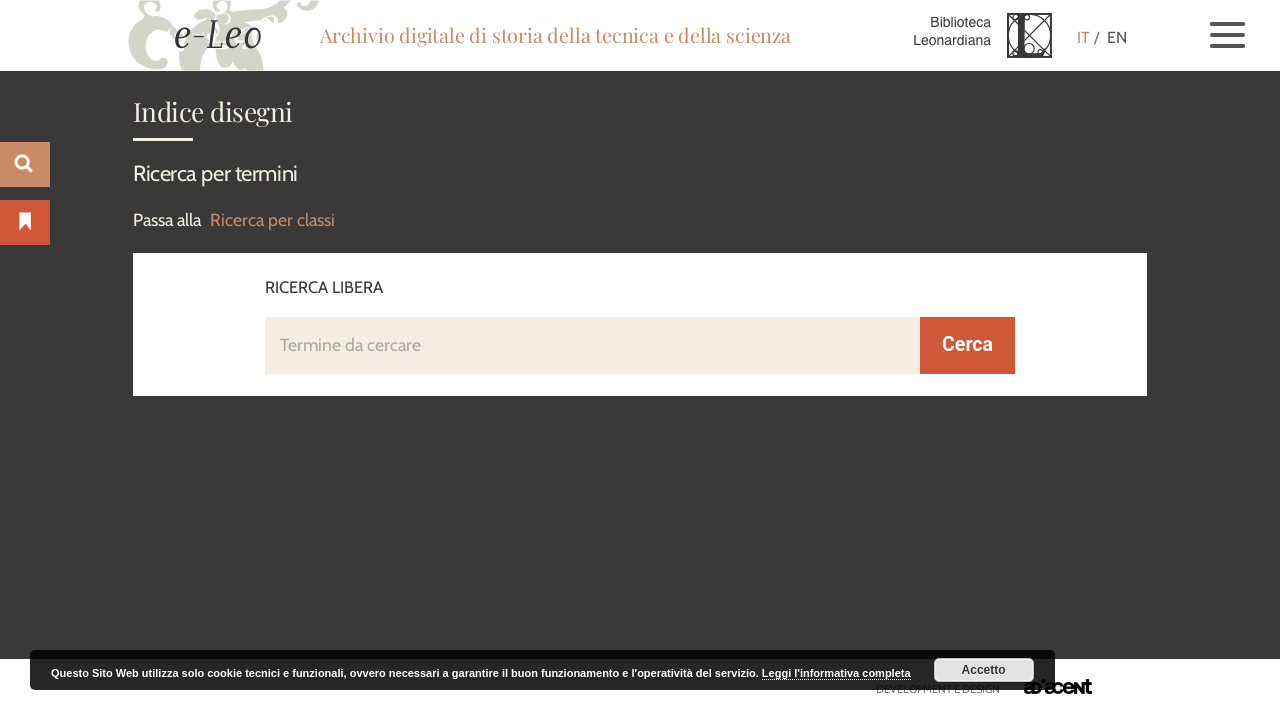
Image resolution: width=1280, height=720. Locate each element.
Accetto (984, 670)
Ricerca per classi (272, 219)
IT (1083, 37)
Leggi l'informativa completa (836, 673)
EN (1117, 37)
